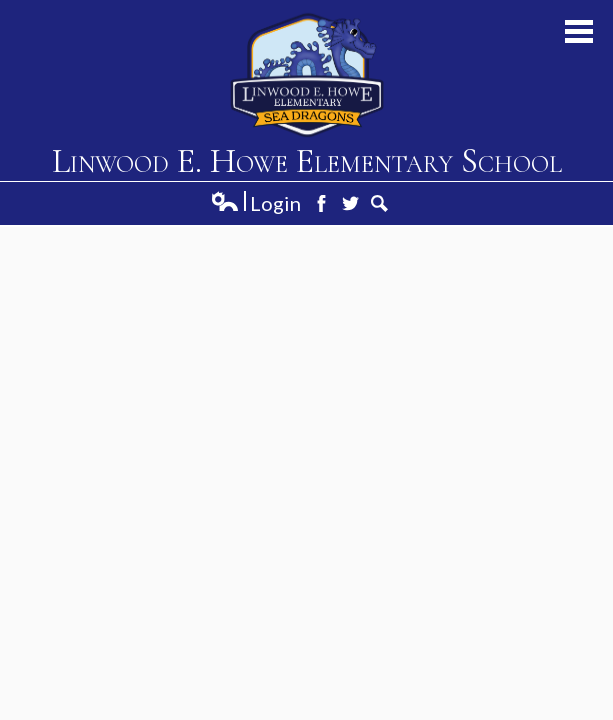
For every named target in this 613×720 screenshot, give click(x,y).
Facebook (321, 203)
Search (379, 203)
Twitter (350, 203)
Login (255, 203)
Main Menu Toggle (579, 31)
